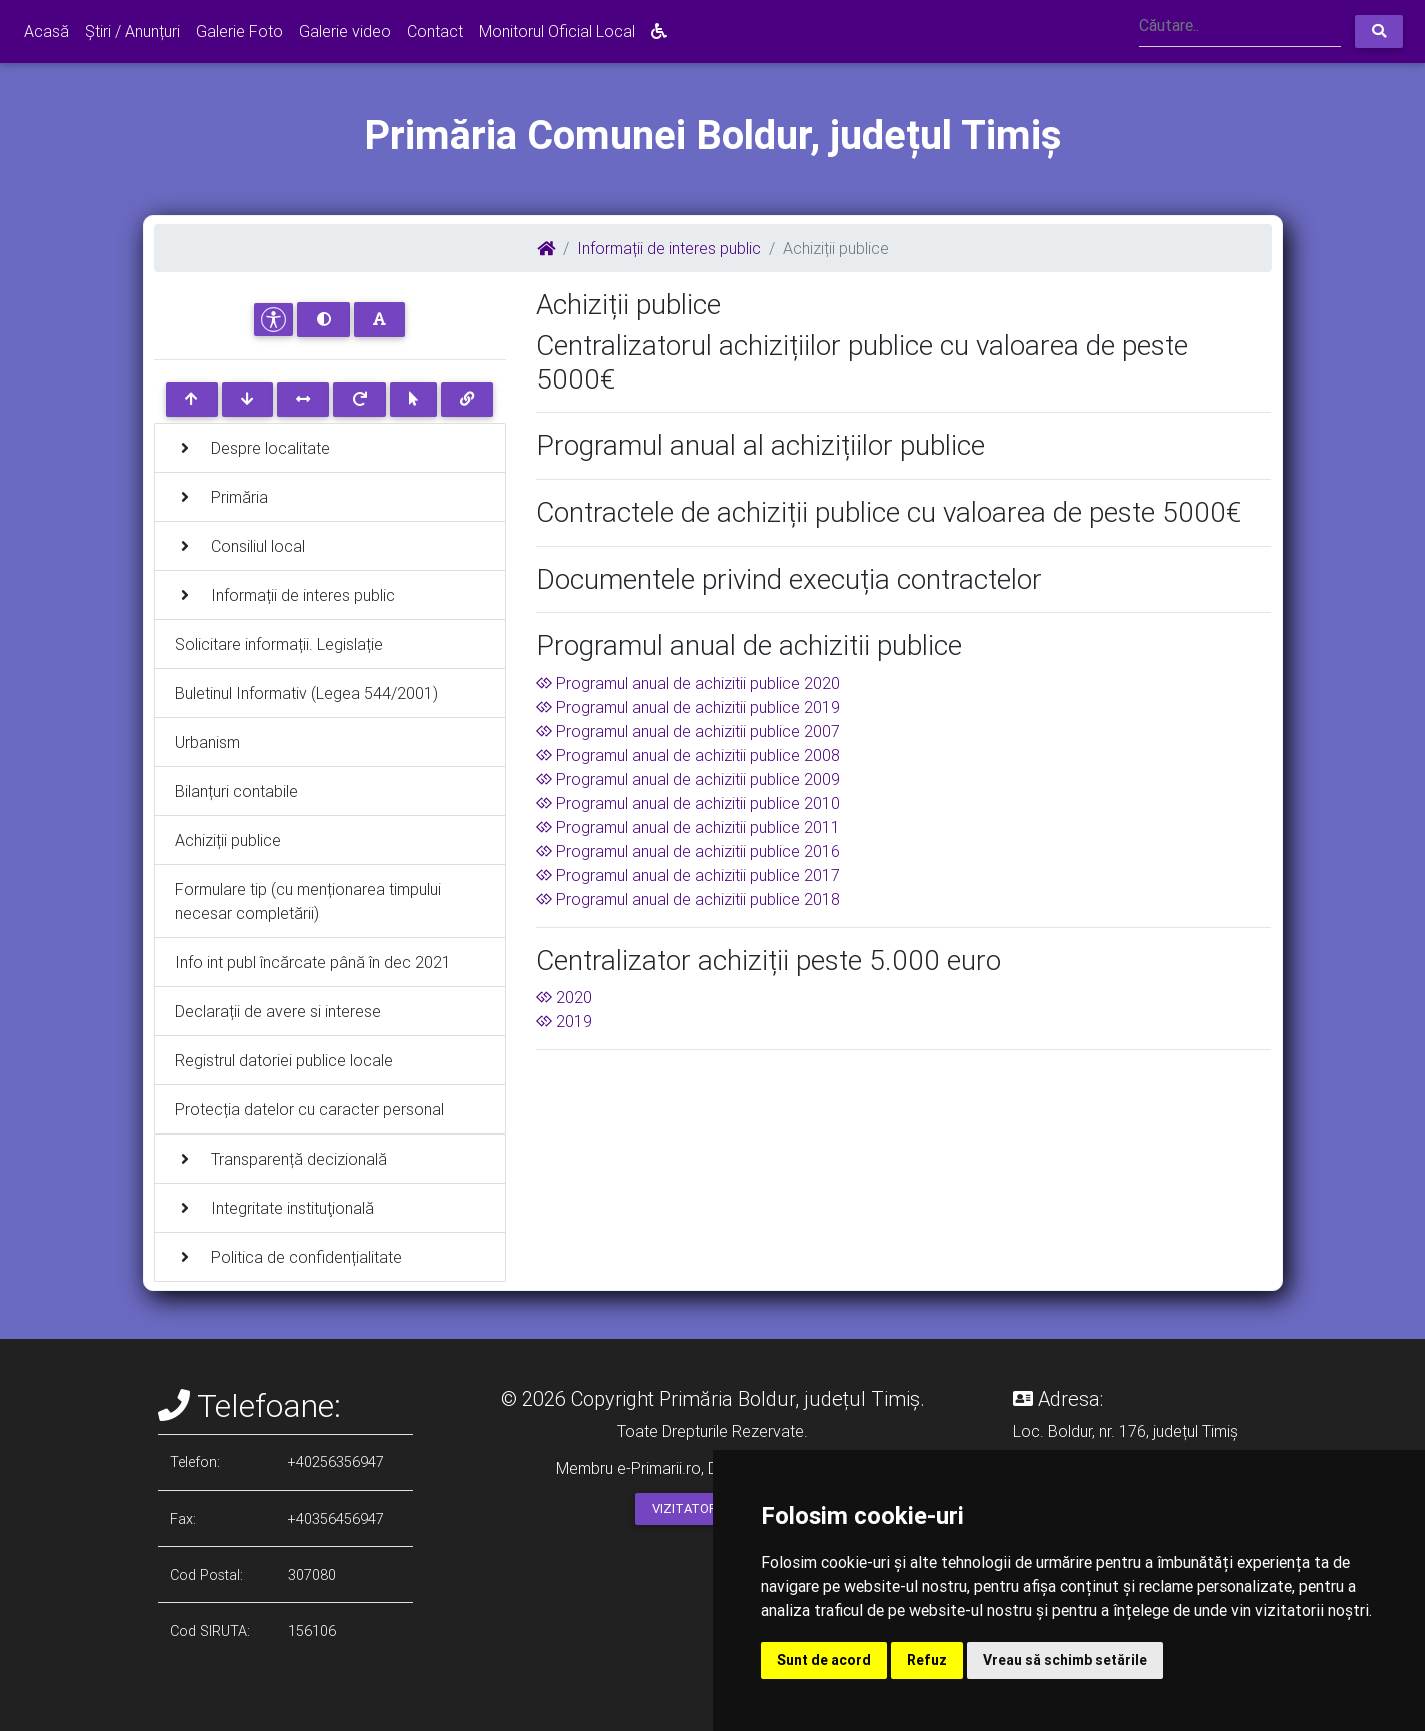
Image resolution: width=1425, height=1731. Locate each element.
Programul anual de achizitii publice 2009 (688, 779)
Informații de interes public (669, 248)
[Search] (1240, 27)
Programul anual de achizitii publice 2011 (688, 827)
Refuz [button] (927, 1660)
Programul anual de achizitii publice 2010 (688, 803)
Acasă (46, 31)
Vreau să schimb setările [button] (1065, 1660)
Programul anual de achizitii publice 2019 (688, 707)
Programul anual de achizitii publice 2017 (688, 875)
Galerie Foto (239, 31)
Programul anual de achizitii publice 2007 (688, 731)
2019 (564, 1021)
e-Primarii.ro (659, 1468)
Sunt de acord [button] (824, 1660)
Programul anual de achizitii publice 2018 (688, 899)
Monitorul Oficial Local (557, 31)
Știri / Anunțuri (132, 31)
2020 (564, 997)
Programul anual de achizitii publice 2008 (688, 755)
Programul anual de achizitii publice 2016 (688, 851)
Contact (435, 31)
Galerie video (345, 31)
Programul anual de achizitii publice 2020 (688, 683)
